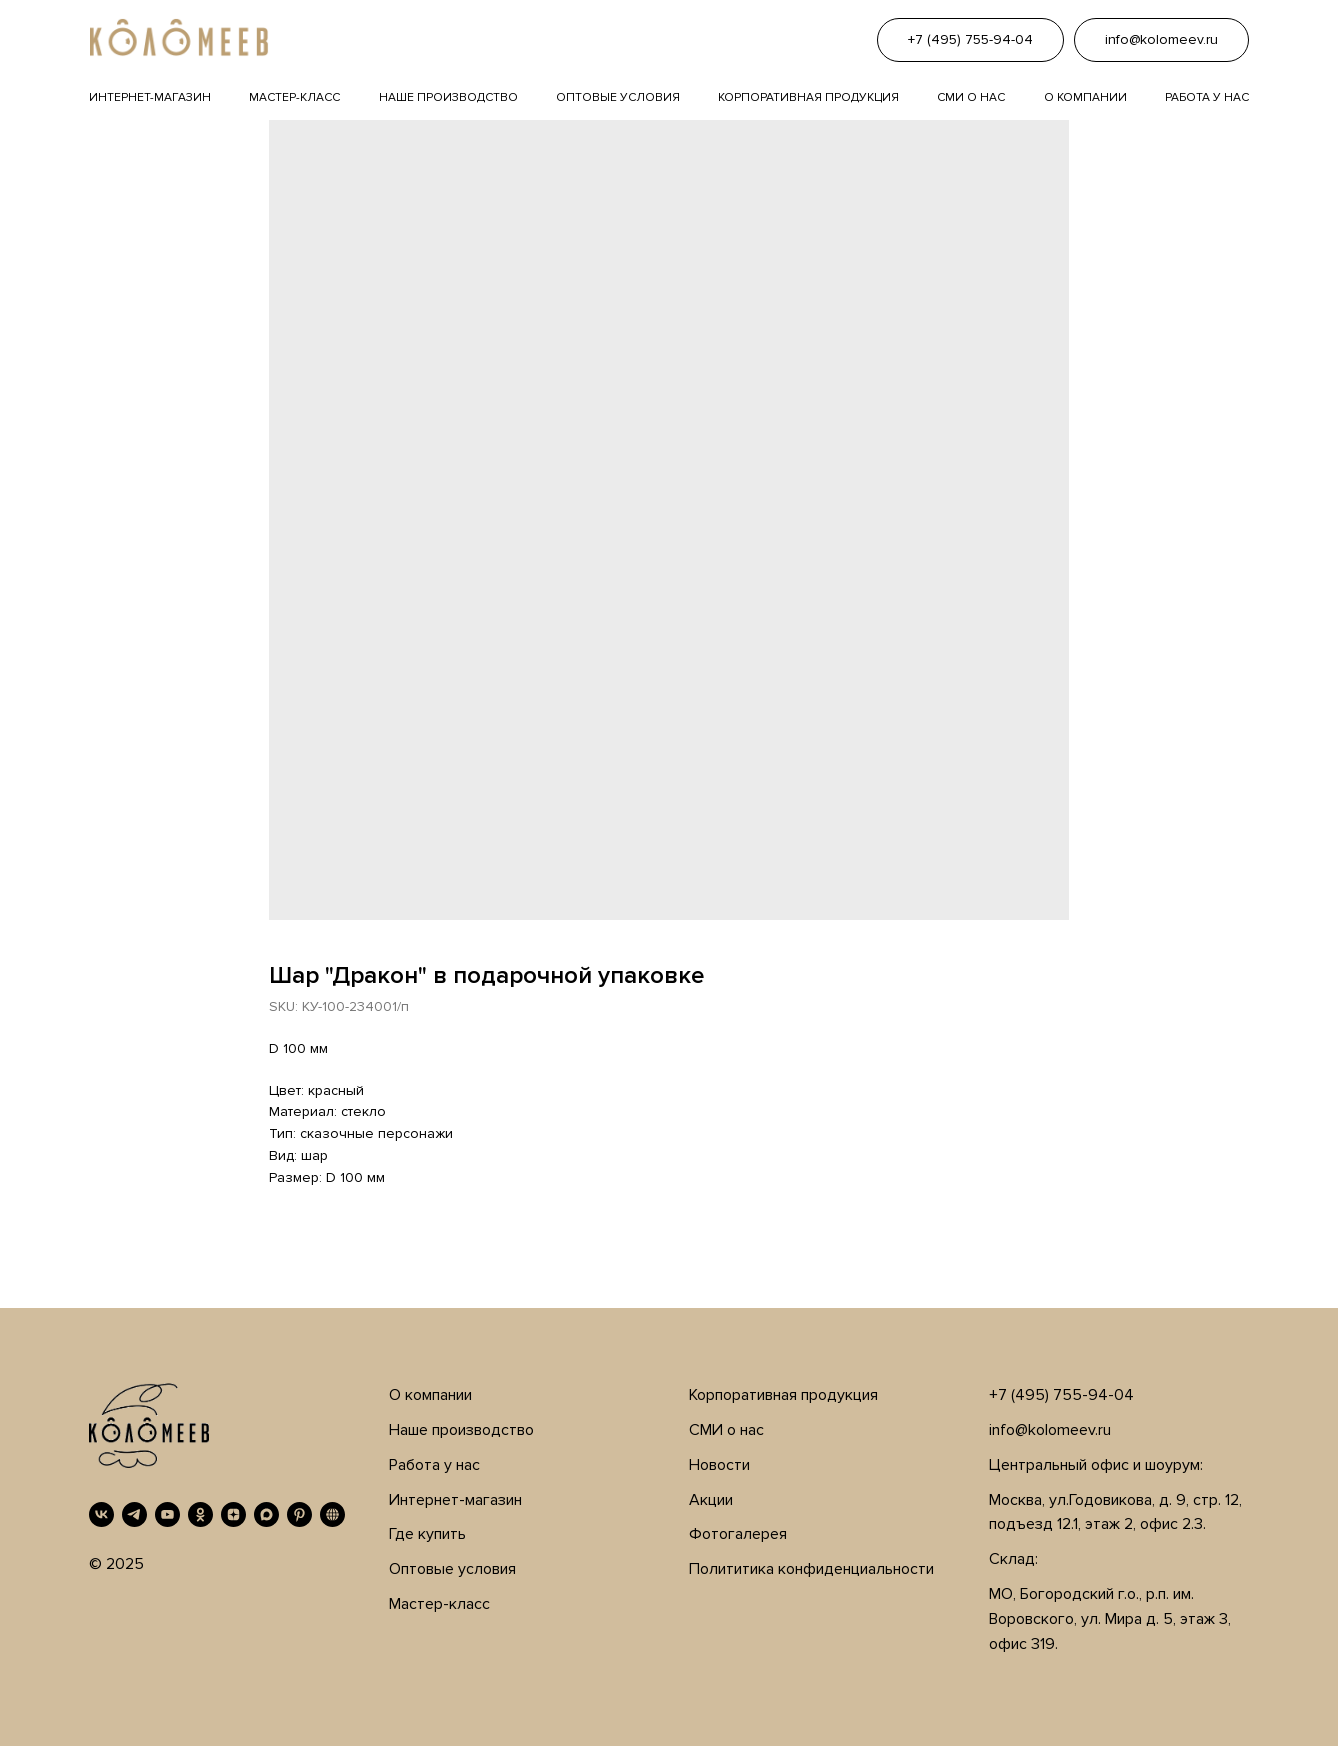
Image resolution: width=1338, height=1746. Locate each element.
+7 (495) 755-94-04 (1061, 1395)
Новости (719, 1465)
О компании (1085, 97)
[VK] (101, 1514)
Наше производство (448, 97)
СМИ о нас (726, 1430)
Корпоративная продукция (808, 97)
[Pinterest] (299, 1514)
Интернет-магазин (150, 97)
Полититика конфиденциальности (811, 1569)
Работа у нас (1207, 97)
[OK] (200, 1514)
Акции (711, 1500)
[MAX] (266, 1514)
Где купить (427, 1534)
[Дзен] (233, 1514)
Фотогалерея (738, 1534)
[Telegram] (134, 1514)
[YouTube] (167, 1514)
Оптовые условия (618, 97)
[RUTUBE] (332, 1514)
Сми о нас (971, 97)
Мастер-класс (294, 97)
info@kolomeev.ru (1050, 1430)
